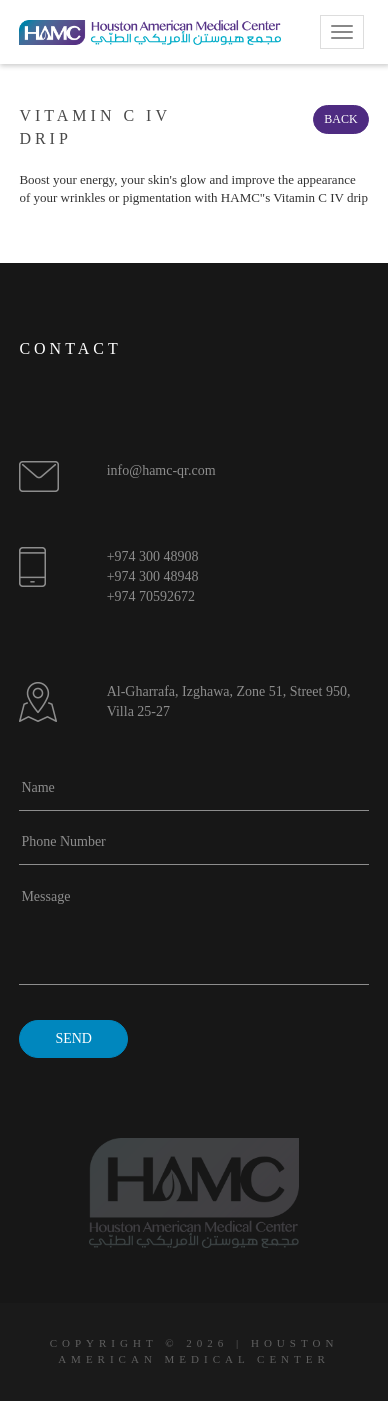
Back (340, 119)
